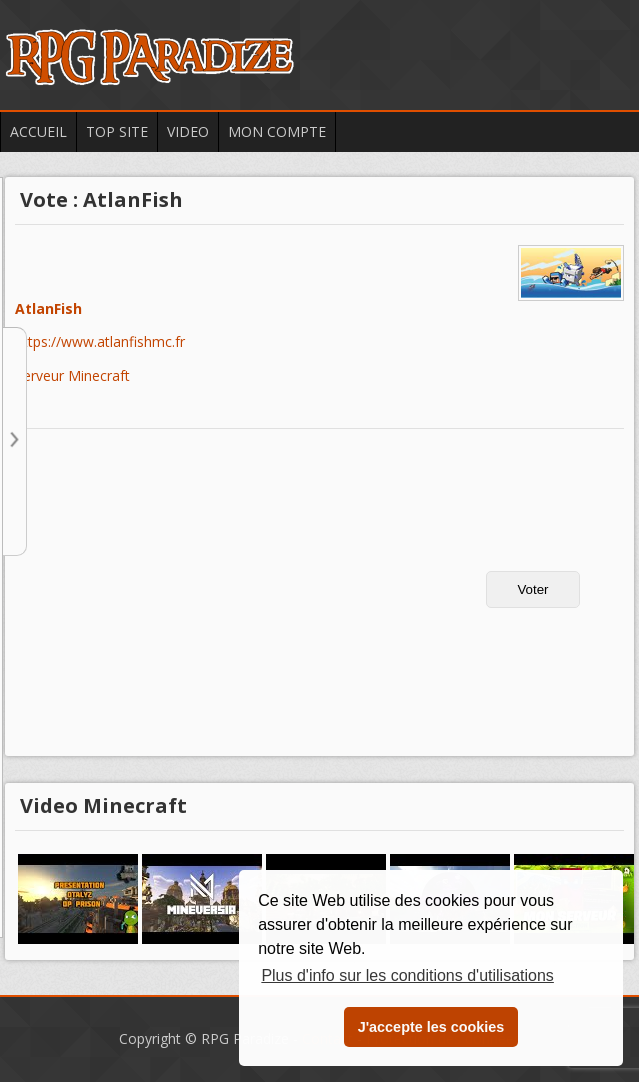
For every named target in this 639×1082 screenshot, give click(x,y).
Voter (532, 589)
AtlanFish (48, 309)
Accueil (38, 131)
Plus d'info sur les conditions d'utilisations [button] (407, 975)
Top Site (117, 131)
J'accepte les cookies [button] (431, 1027)
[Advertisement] (186, 599)
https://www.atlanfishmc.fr (100, 342)
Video (188, 131)
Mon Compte (277, 131)
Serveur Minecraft (72, 375)
